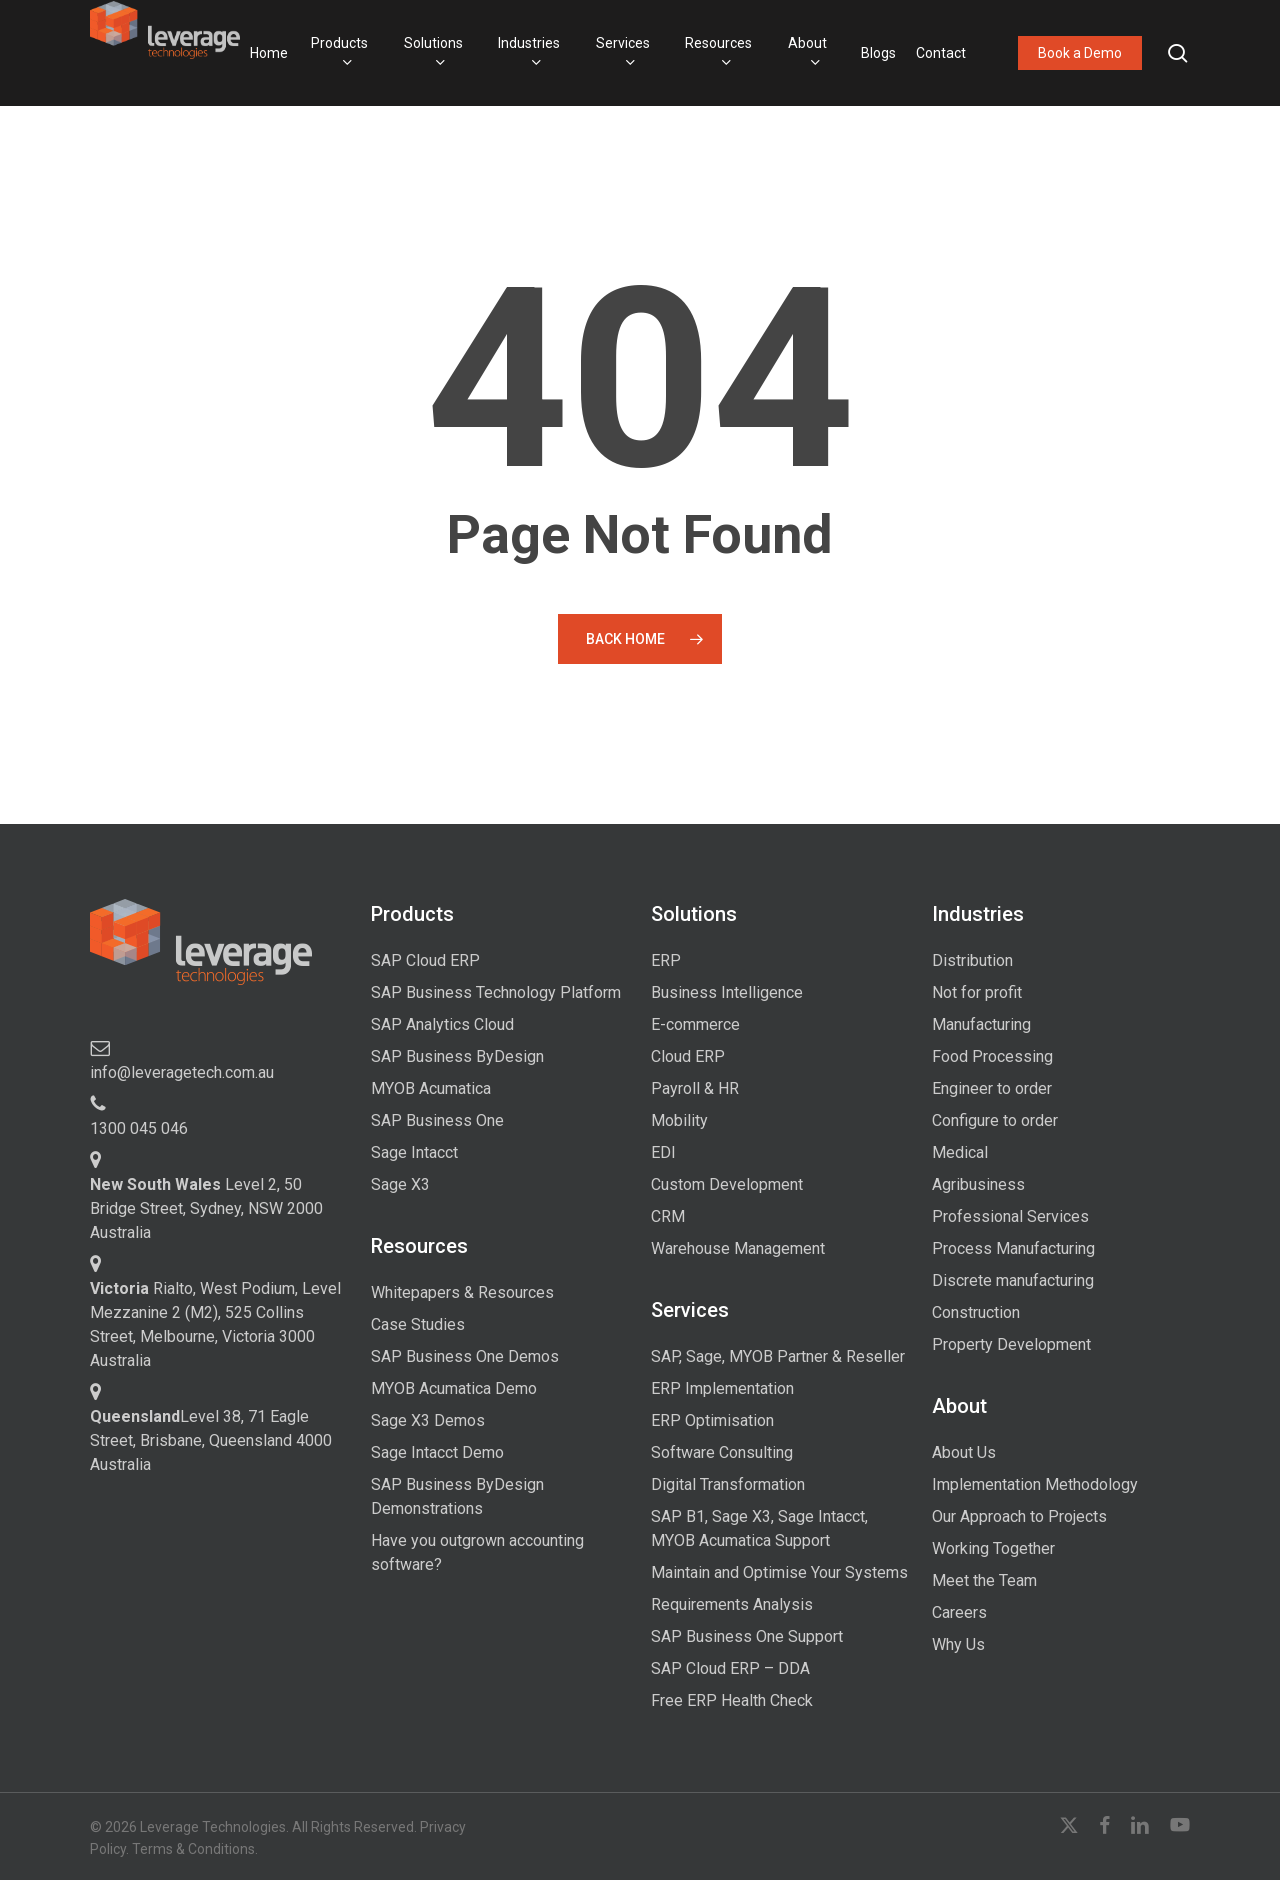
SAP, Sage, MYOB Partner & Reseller (778, 1356)
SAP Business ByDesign (457, 1056)
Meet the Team (984, 1580)
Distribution (972, 960)
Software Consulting (722, 1452)
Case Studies (418, 1324)
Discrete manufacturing (1013, 1280)
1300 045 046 (139, 1128)
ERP (666, 960)
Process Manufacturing (1013, 1248)
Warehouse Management (738, 1248)
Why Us (958, 1644)
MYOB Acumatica (431, 1088)
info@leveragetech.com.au (182, 1072)
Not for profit (977, 992)
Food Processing (992, 1056)
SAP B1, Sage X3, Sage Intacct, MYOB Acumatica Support (759, 1528)
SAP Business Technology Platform (496, 992)
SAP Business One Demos (465, 1356)
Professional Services (1010, 1216)
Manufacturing (981, 1024)
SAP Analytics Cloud (442, 1024)
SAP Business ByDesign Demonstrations (457, 1496)
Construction (976, 1312)
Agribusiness (978, 1184)
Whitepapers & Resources (462, 1292)
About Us (964, 1452)
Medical (960, 1152)
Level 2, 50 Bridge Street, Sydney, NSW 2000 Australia (206, 1208)
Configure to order (995, 1120)
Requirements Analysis (732, 1604)
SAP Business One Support (747, 1636)
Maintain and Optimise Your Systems (779, 1572)
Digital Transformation (728, 1484)
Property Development (1011, 1344)
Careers (959, 1612)
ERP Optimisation (712, 1420)
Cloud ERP (688, 1056)
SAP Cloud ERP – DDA (730, 1668)
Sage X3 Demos (428, 1420)
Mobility (679, 1120)
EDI (663, 1152)
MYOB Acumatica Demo (454, 1388)
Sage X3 (400, 1184)
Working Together (993, 1548)
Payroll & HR (695, 1088)
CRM (668, 1216)
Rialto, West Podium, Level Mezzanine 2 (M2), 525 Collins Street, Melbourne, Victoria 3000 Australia (215, 1324)
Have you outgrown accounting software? (477, 1552)
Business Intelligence (727, 992)
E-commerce (695, 1024)
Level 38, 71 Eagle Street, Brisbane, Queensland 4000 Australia (211, 1440)
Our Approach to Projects (1019, 1516)
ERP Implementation (722, 1388)
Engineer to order (992, 1088)
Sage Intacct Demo (437, 1452)
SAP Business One (437, 1120)
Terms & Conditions (193, 1849)
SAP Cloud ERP (425, 960)
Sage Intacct (414, 1152)
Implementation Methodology (1035, 1484)
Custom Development (727, 1184)
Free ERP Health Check (732, 1700)
